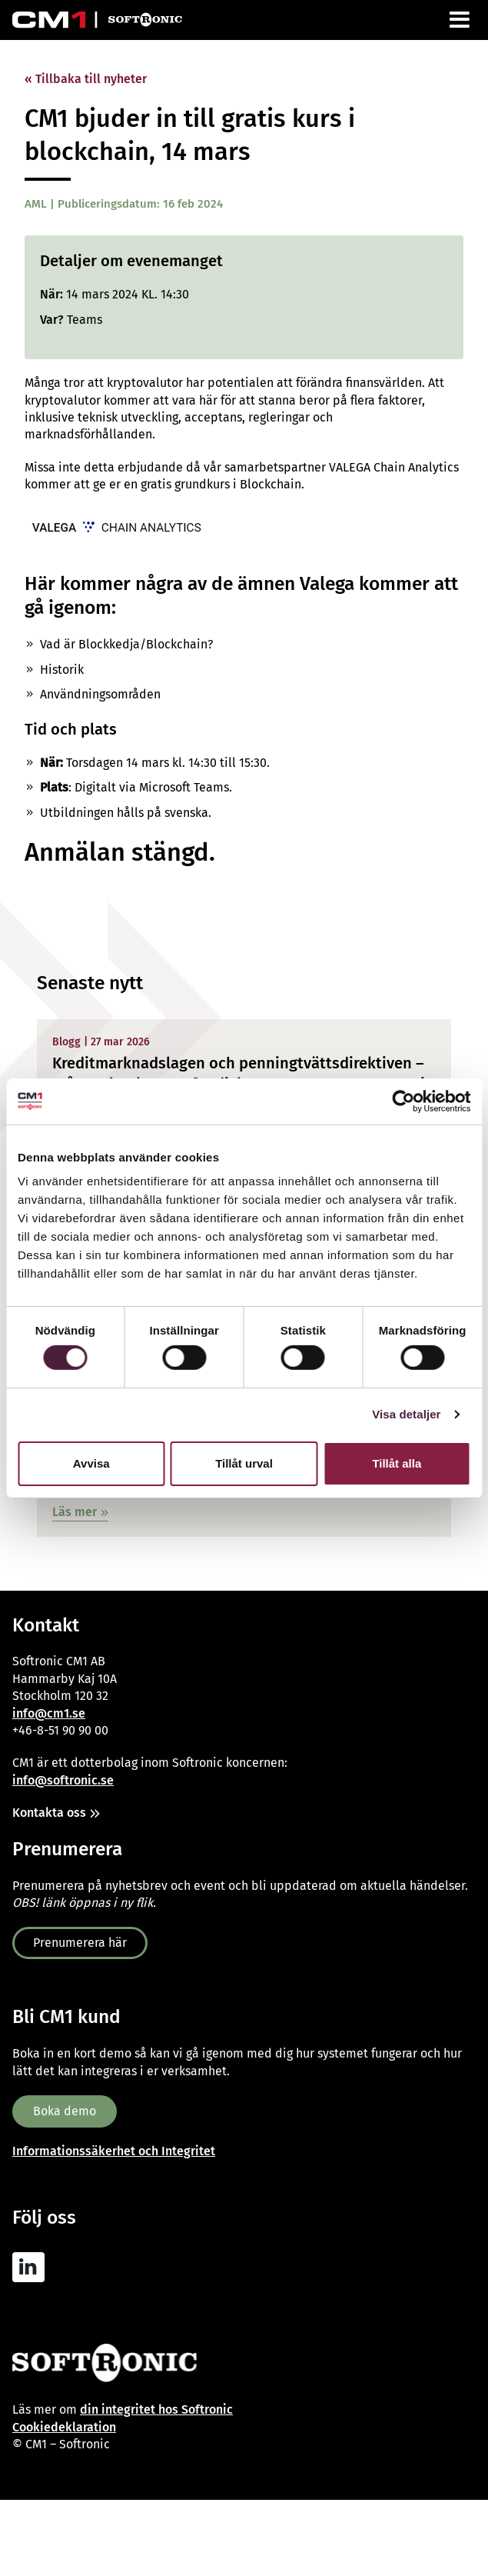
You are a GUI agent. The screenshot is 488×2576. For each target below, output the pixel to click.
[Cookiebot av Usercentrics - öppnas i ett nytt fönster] (403, 1100)
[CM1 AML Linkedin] (32, 2267)
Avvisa (91, 1463)
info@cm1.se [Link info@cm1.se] (48, 1713)
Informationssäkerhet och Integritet (113, 2151)
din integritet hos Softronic (156, 2409)
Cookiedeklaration (64, 2427)
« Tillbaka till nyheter (86, 79)
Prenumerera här (80, 1942)
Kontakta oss (49, 1812)
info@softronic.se (63, 1780)
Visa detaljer (406, 1414)
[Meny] (461, 20)
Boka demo (64, 2111)
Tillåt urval (244, 1463)
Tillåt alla (396, 1463)
